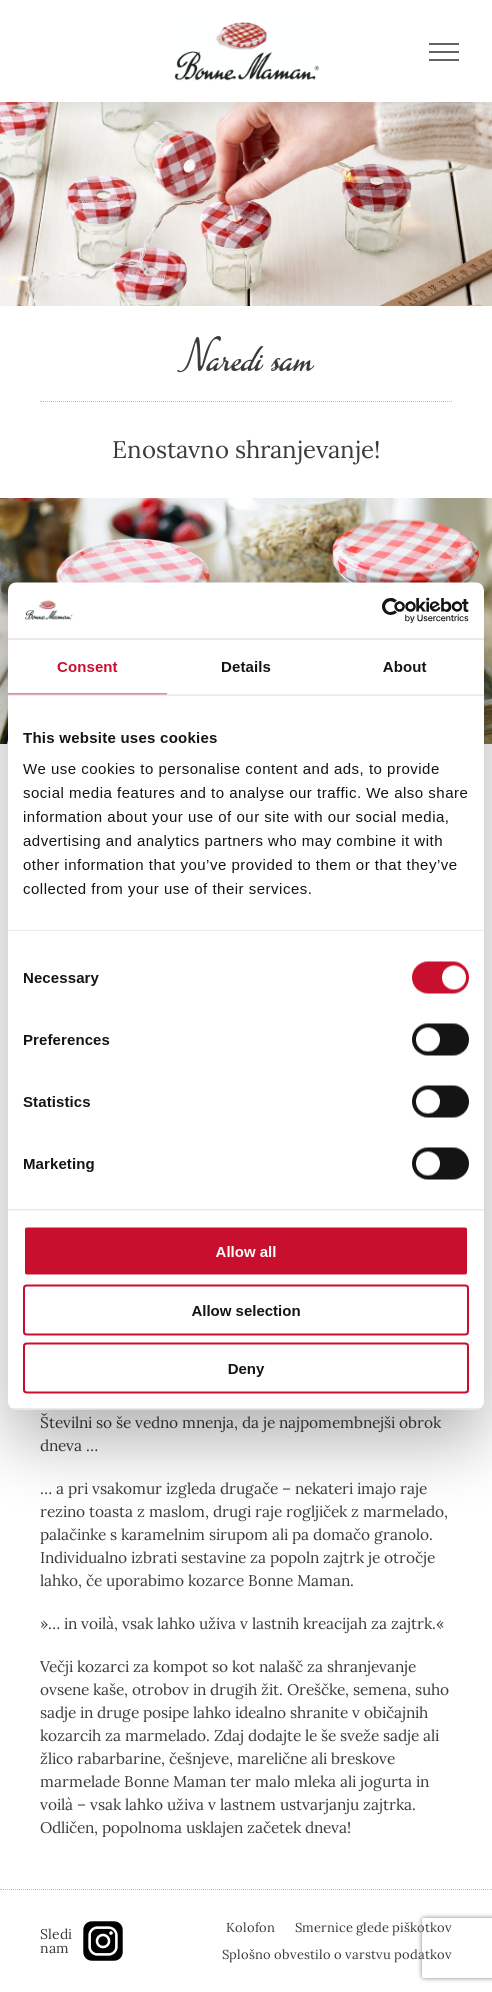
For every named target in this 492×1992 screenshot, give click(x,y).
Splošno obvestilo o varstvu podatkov (337, 1954)
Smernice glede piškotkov (373, 1927)
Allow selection (245, 1309)
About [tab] (405, 665)
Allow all (246, 1251)
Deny (246, 1368)
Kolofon (250, 1927)
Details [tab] (246, 665)
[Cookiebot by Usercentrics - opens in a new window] (381, 611)
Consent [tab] (87, 665)
